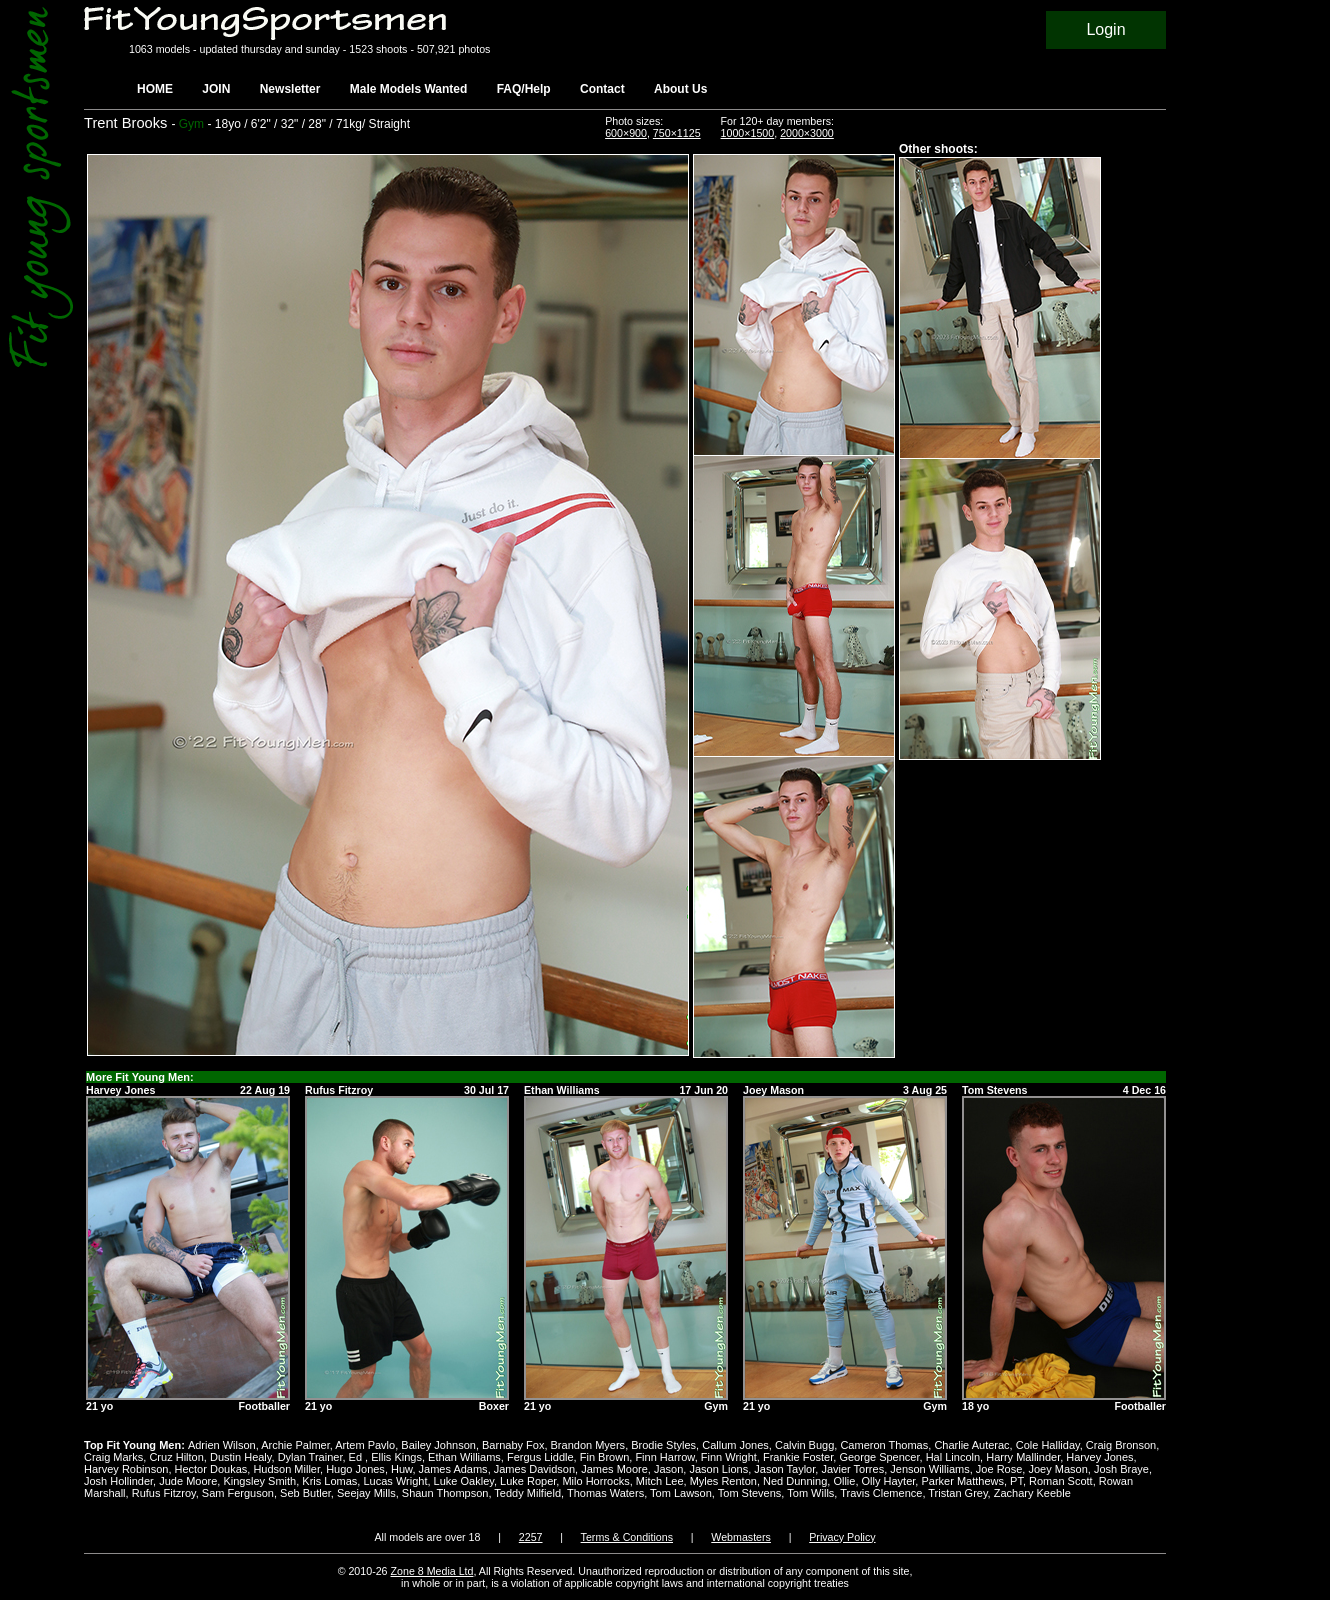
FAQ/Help (524, 89)
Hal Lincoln (953, 1457)
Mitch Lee (660, 1481)
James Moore (614, 1469)
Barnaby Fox (513, 1445)
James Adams (453, 1469)
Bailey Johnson (438, 1445)
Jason (668, 1469)
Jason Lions (718, 1469)
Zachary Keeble (1032, 1493)
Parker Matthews (962, 1481)
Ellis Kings (396, 1457)
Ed (357, 1457)
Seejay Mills (366, 1493)
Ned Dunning (795, 1481)
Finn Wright (729, 1457)
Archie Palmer (295, 1445)
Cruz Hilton (176, 1457)
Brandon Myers (588, 1445)
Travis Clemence (881, 1493)
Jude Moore (188, 1481)
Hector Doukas (211, 1469)
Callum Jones (735, 1445)
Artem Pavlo (365, 1445)
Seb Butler (305, 1493)
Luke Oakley (464, 1481)
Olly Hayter (889, 1481)
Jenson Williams (929, 1469)
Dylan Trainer (310, 1457)
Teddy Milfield (527, 1493)
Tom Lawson (681, 1493)
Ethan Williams (464, 1457)
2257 (531, 1537)
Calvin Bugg (804, 1445)
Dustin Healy (241, 1457)
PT (1016, 1481)
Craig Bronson (1121, 1445)
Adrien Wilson (222, 1445)
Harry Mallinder (1023, 1457)
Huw (401, 1469)
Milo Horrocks (595, 1481)
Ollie (844, 1481)
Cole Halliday (1048, 1445)
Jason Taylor (784, 1469)
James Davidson (534, 1469)
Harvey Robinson (126, 1469)
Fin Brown (605, 1457)
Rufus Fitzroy (164, 1493)
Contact (602, 89)
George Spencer (879, 1457)
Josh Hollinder (118, 1481)
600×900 (626, 133)
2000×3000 (807, 133)
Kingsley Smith (259, 1481)
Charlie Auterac (971, 1445)
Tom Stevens (750, 1493)
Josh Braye (1121, 1469)
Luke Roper (528, 1481)
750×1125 (677, 133)
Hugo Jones (355, 1469)
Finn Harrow (664, 1457)
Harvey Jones (1099, 1457)
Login (1105, 29)
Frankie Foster (798, 1457)
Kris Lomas (329, 1481)
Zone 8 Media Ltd (432, 1571)
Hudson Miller (286, 1469)
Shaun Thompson (445, 1493)
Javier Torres (852, 1469)
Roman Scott (1061, 1481)
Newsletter (290, 89)
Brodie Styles (663, 1445)
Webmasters (741, 1537)
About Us (680, 89)
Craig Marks (113, 1457)
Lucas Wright (395, 1481)
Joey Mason (1057, 1469)
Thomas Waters (605, 1493)
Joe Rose (999, 1469)
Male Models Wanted (409, 89)
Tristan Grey (957, 1493)
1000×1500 (748, 133)
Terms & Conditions (627, 1537)
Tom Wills (810, 1493)
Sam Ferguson (238, 1493)
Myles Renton (723, 1481)
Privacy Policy (842, 1537)
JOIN (216, 89)
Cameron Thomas (884, 1445)
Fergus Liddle (540, 1457)
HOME (155, 89)
